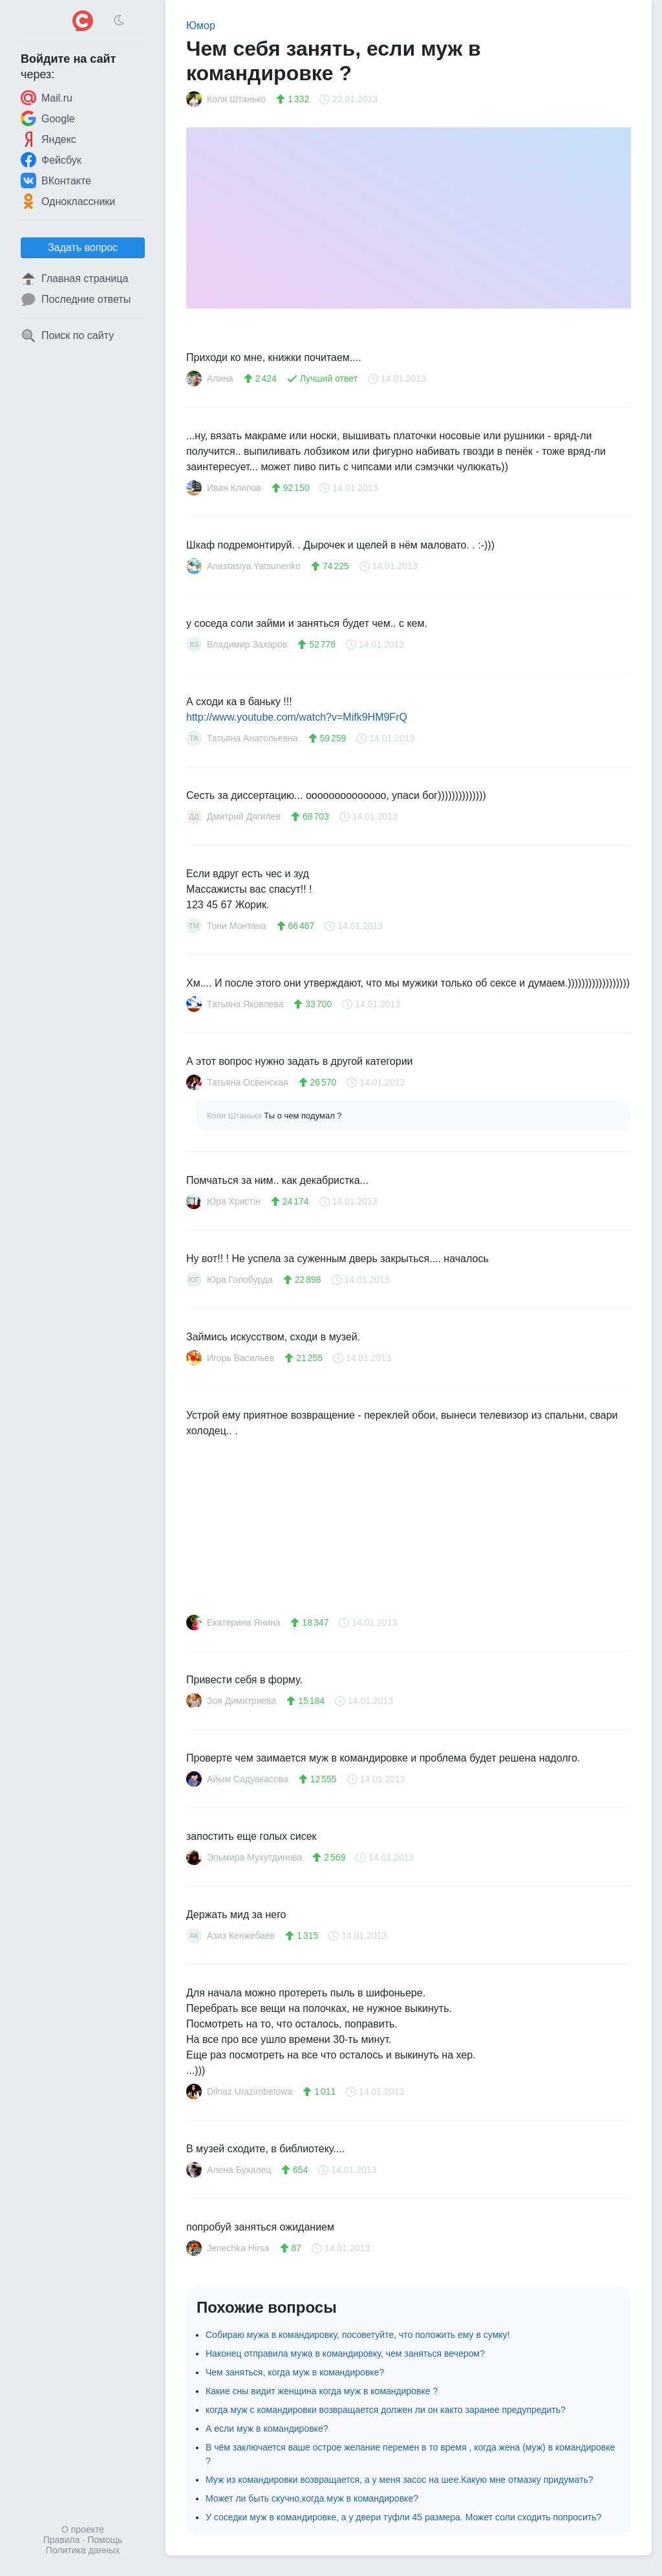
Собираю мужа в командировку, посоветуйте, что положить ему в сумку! (357, 2335)
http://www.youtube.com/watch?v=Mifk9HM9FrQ (296, 717)
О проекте (82, 2529)
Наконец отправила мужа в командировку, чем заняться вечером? (345, 2353)
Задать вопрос (83, 247)
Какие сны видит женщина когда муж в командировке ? (322, 2391)
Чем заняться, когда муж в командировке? (295, 2372)
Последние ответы (76, 299)
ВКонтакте (56, 180)
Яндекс (48, 139)
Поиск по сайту (67, 336)
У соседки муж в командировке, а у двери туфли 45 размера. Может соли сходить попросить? (403, 2517)
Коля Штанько (235, 1115)
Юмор (200, 25)
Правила (61, 2540)
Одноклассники (68, 201)
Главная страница (74, 279)
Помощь (104, 2540)
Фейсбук (51, 160)
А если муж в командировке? (267, 2428)
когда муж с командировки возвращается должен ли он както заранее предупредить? (386, 2410)
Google (48, 118)
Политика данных (83, 2550)
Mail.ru (46, 97)
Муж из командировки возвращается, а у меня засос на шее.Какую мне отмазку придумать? (399, 2479)
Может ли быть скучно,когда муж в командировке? (312, 2498)
